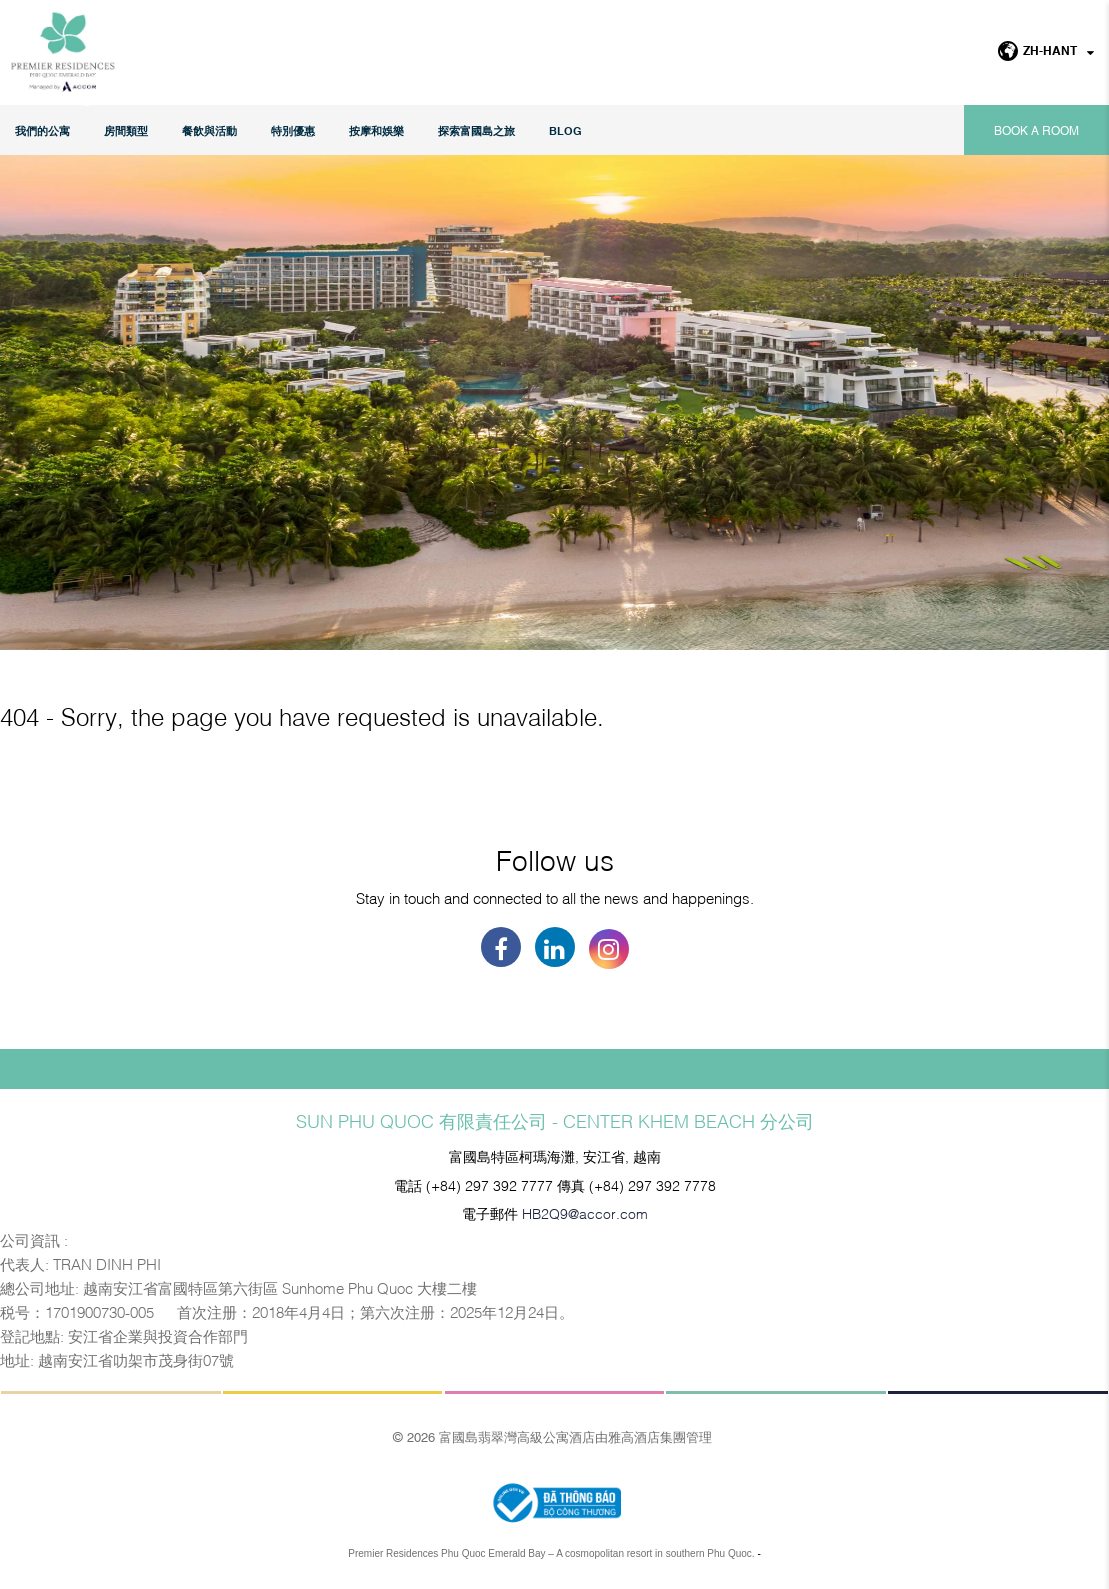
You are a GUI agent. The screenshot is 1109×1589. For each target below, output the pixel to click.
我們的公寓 (42, 130)
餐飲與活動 (209, 130)
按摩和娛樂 (376, 130)
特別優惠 (293, 130)
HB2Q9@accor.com (585, 1212)
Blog (565, 130)
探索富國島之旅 (476, 130)
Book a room (1036, 130)
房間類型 (126, 130)
